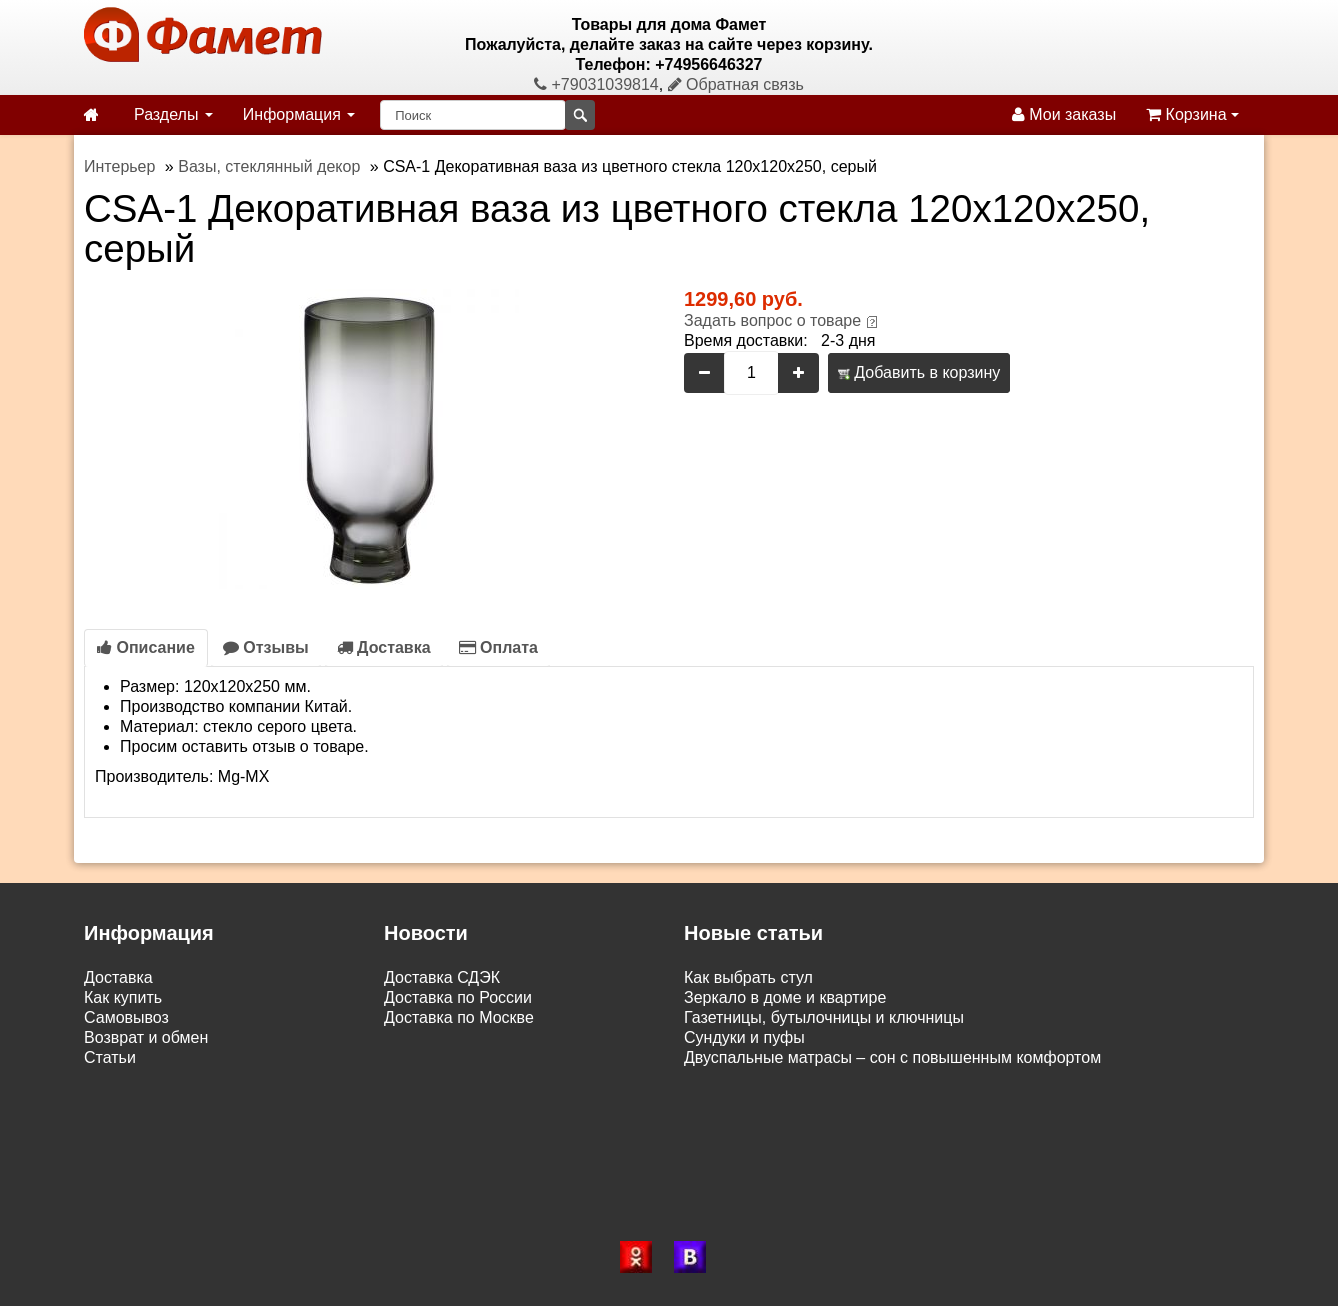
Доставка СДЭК (442, 977)
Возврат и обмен (146, 1037)
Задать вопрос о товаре (772, 320)
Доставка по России (458, 997)
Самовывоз (126, 1017)
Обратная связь (736, 84)
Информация (299, 114)
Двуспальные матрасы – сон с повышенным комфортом (892, 1057)
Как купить (123, 997)
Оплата (498, 647)
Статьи (110, 1057)
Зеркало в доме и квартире (785, 997)
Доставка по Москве (459, 1017)
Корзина (1192, 114)
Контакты (118, 1077)
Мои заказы (1064, 114)
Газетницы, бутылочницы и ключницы (824, 1017)
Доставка (384, 647)
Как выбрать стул (748, 977)
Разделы (173, 114)
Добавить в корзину (919, 372)
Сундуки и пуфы (744, 1037)
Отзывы (266, 647)
